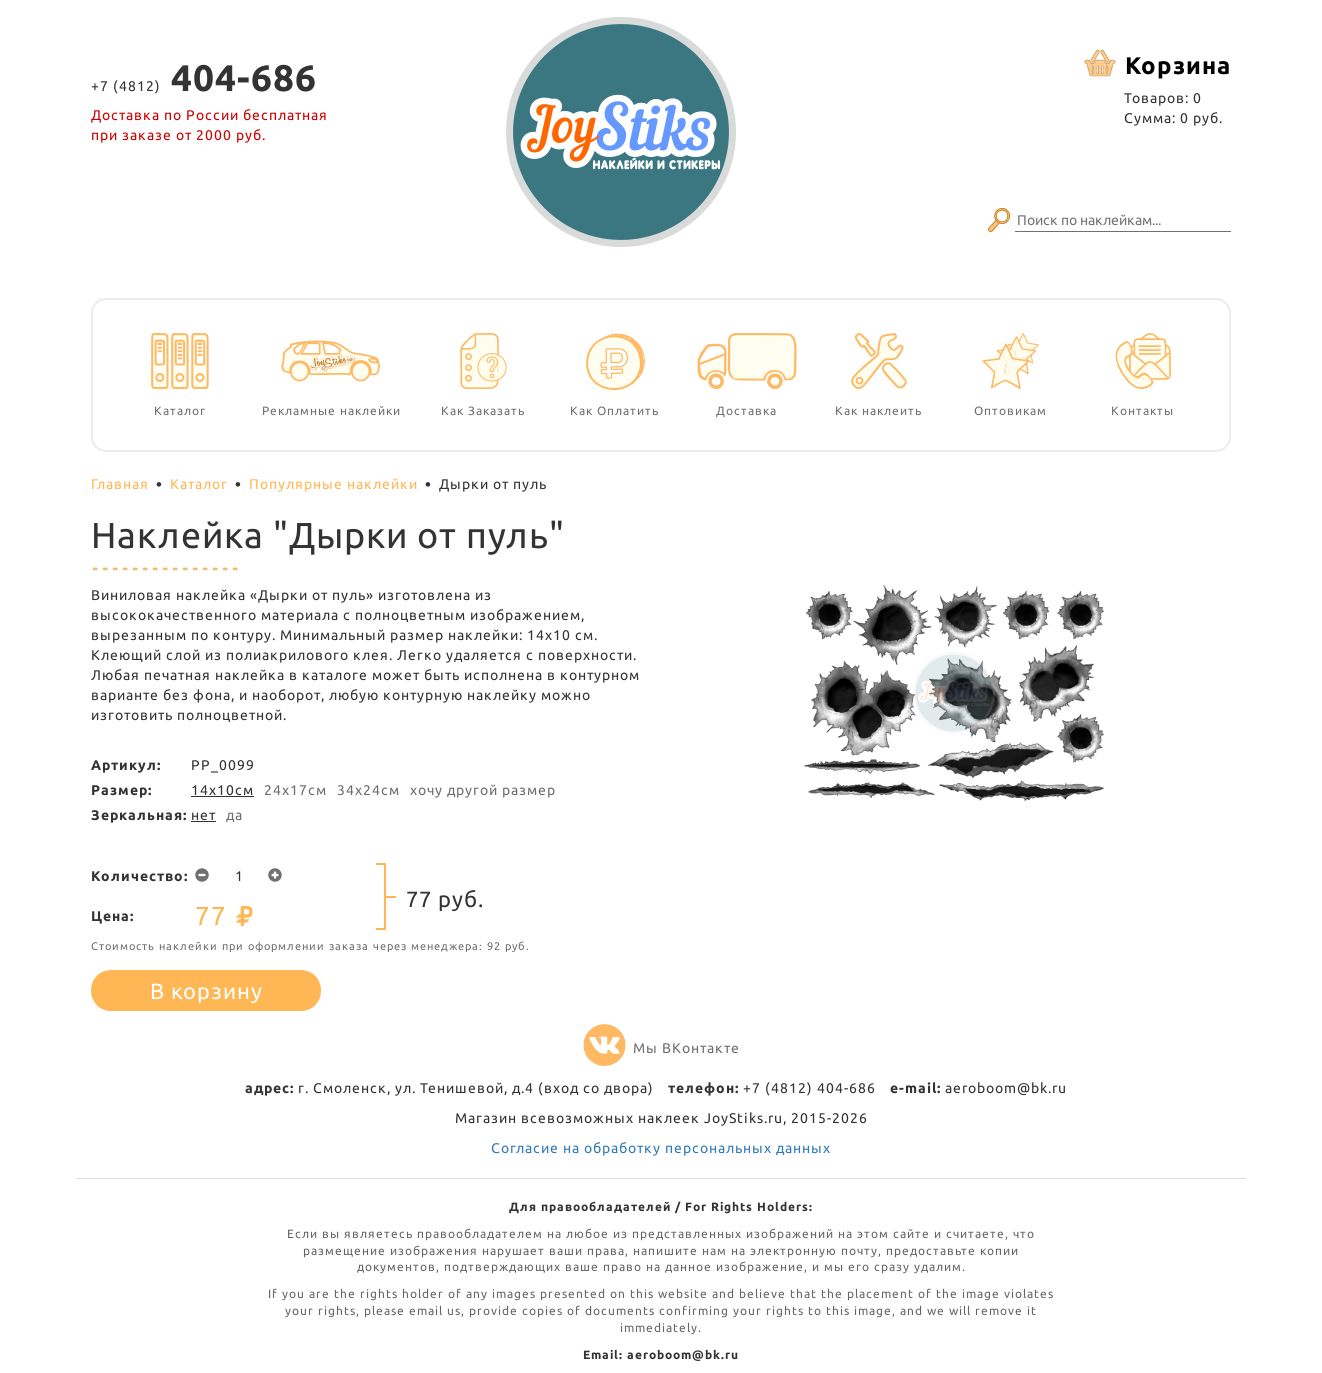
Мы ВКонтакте (661, 1048)
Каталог (199, 484)
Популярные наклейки (333, 484)
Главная (120, 484)
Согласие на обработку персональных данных (661, 1148)
